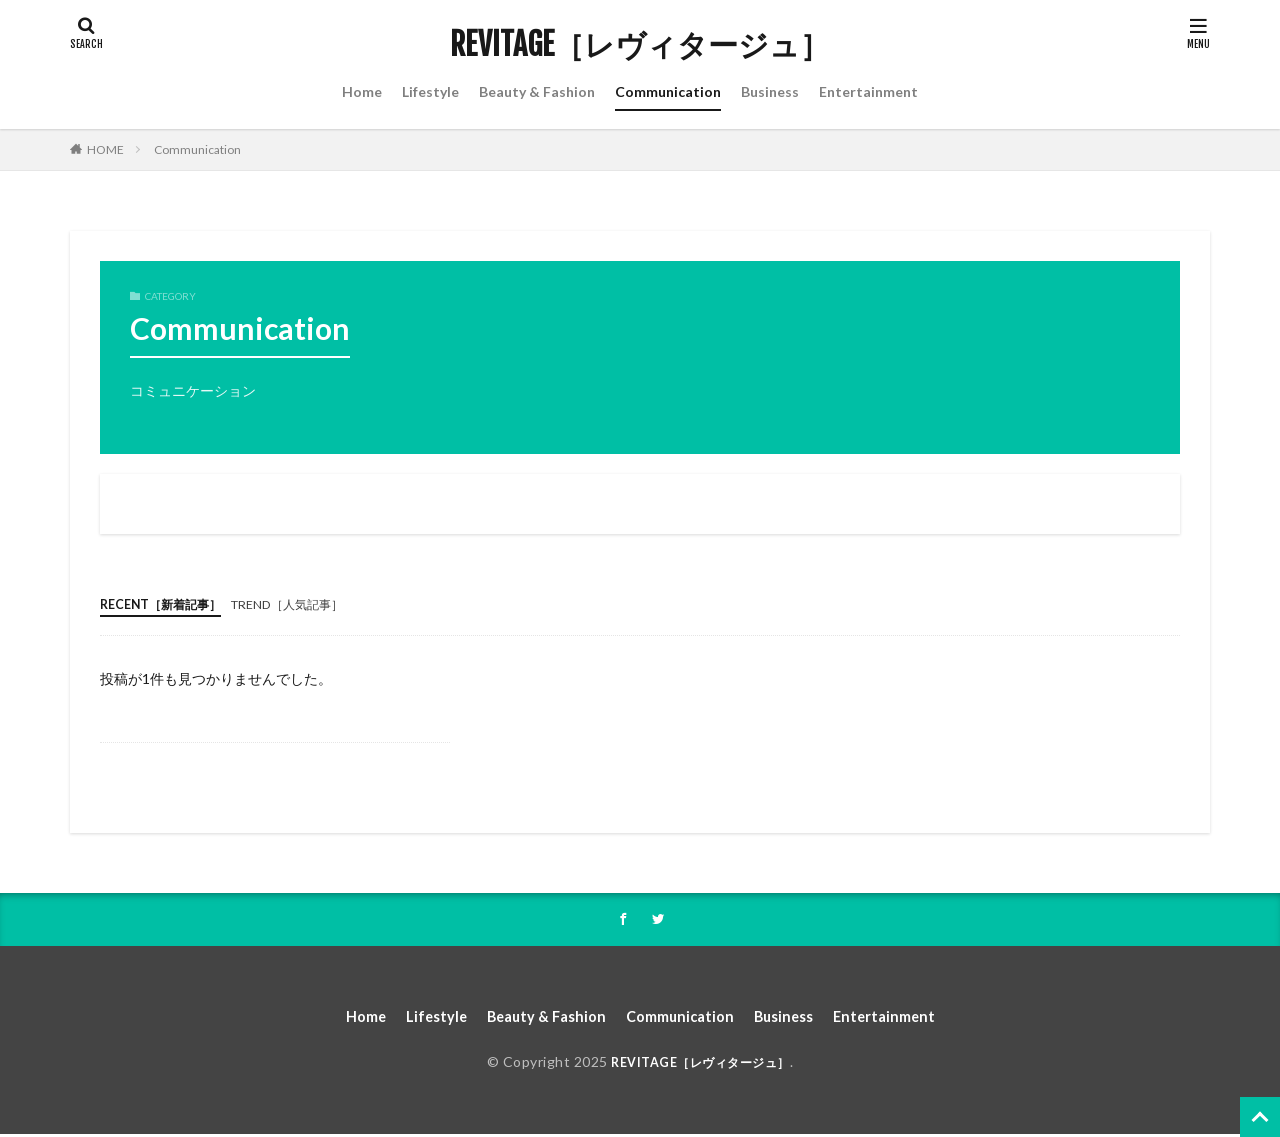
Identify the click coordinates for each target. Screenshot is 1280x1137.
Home (362, 91)
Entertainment (868, 91)
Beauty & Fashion (537, 91)
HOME (105, 149)
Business (770, 91)
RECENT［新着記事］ (170, 603)
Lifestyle (430, 91)
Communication (668, 91)
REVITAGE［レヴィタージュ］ (640, 45)
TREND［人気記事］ (315, 603)
